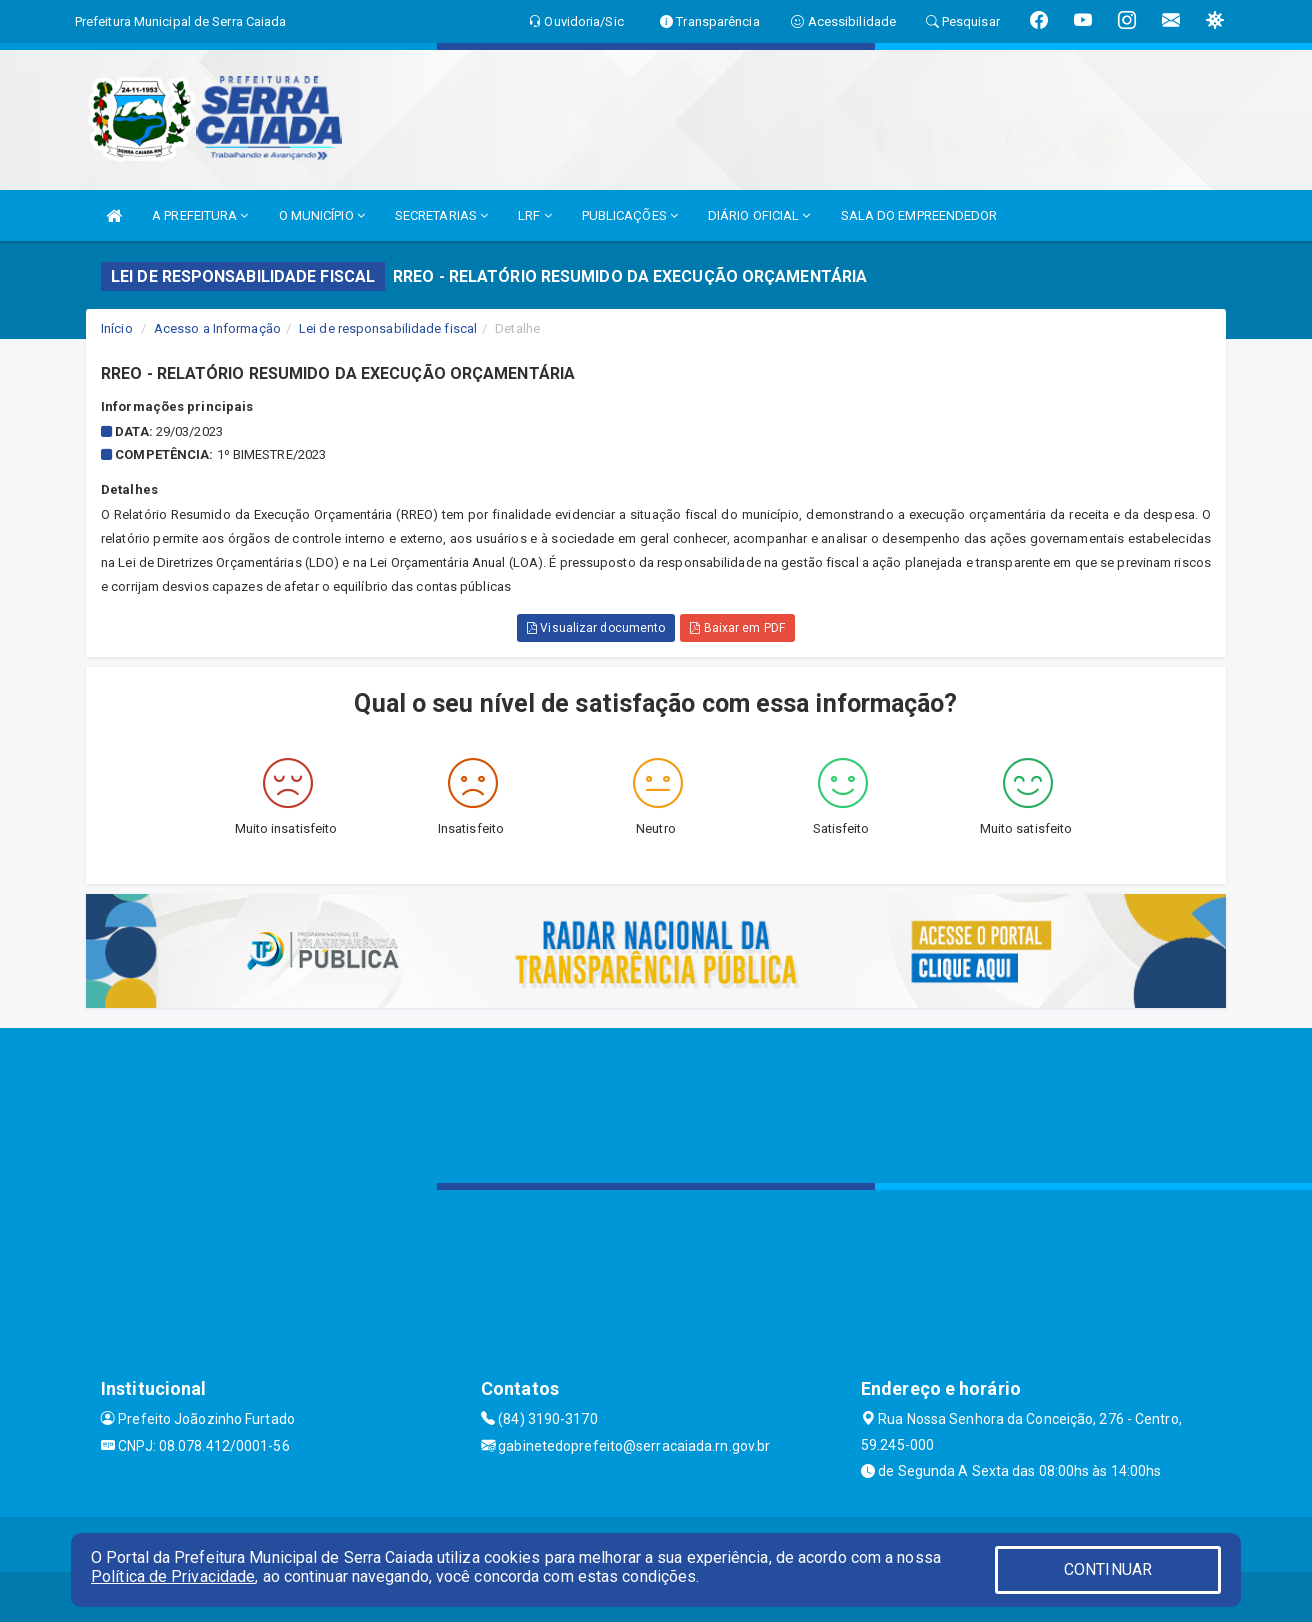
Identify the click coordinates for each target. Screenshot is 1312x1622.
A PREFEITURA (200, 215)
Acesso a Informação (217, 328)
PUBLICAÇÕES (630, 215)
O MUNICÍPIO (322, 215)
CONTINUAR (1108, 1569)
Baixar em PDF (737, 628)
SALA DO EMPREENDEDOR (919, 215)
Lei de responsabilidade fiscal (388, 328)
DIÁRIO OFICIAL (759, 215)
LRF (535, 215)
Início (117, 328)
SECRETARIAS (441, 215)
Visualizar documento (596, 628)
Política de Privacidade (173, 1576)
